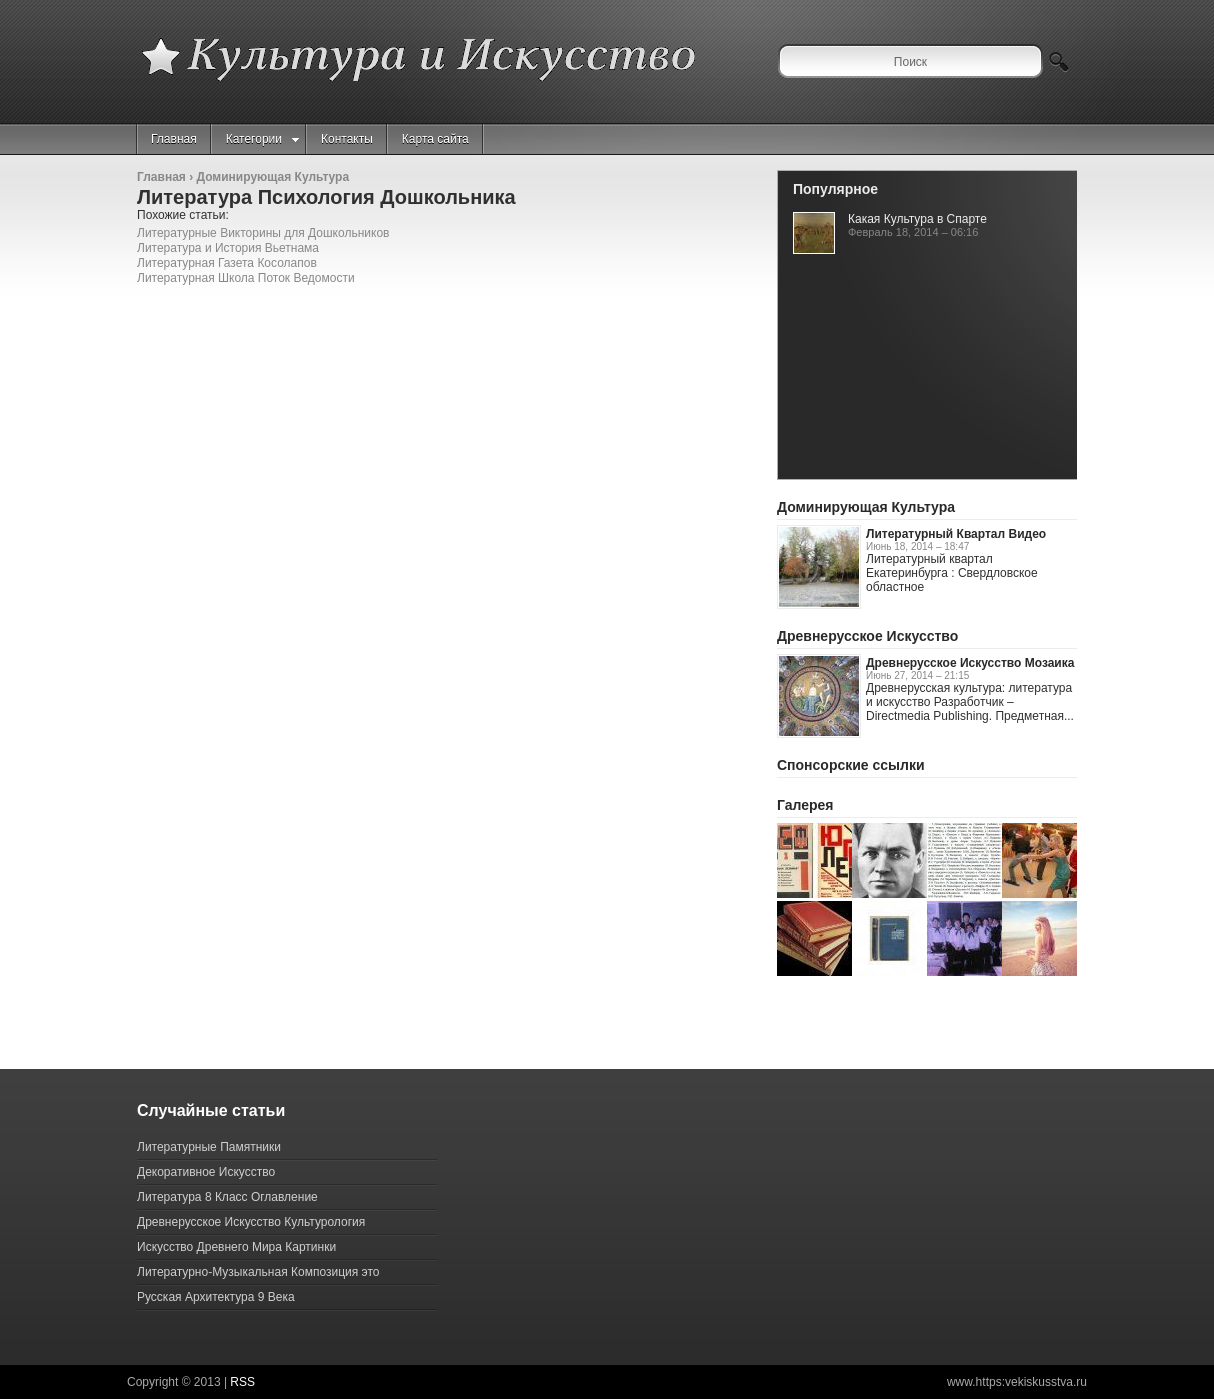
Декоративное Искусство (206, 1172)
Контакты (347, 139)
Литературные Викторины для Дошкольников (263, 233)
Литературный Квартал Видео (956, 534)
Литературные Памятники (209, 1147)
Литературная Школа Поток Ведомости (246, 278)
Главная (174, 139)
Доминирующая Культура (272, 177)
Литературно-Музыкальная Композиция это (258, 1272)
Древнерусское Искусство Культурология (251, 1222)
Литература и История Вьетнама (228, 248)
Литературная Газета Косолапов (227, 263)
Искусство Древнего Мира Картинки (236, 1247)
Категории (262, 139)
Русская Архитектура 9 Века (216, 1297)
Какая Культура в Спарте (917, 219)
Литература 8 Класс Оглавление (227, 1197)
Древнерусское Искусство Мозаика (970, 663)
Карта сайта (435, 139)
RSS (242, 1382)
